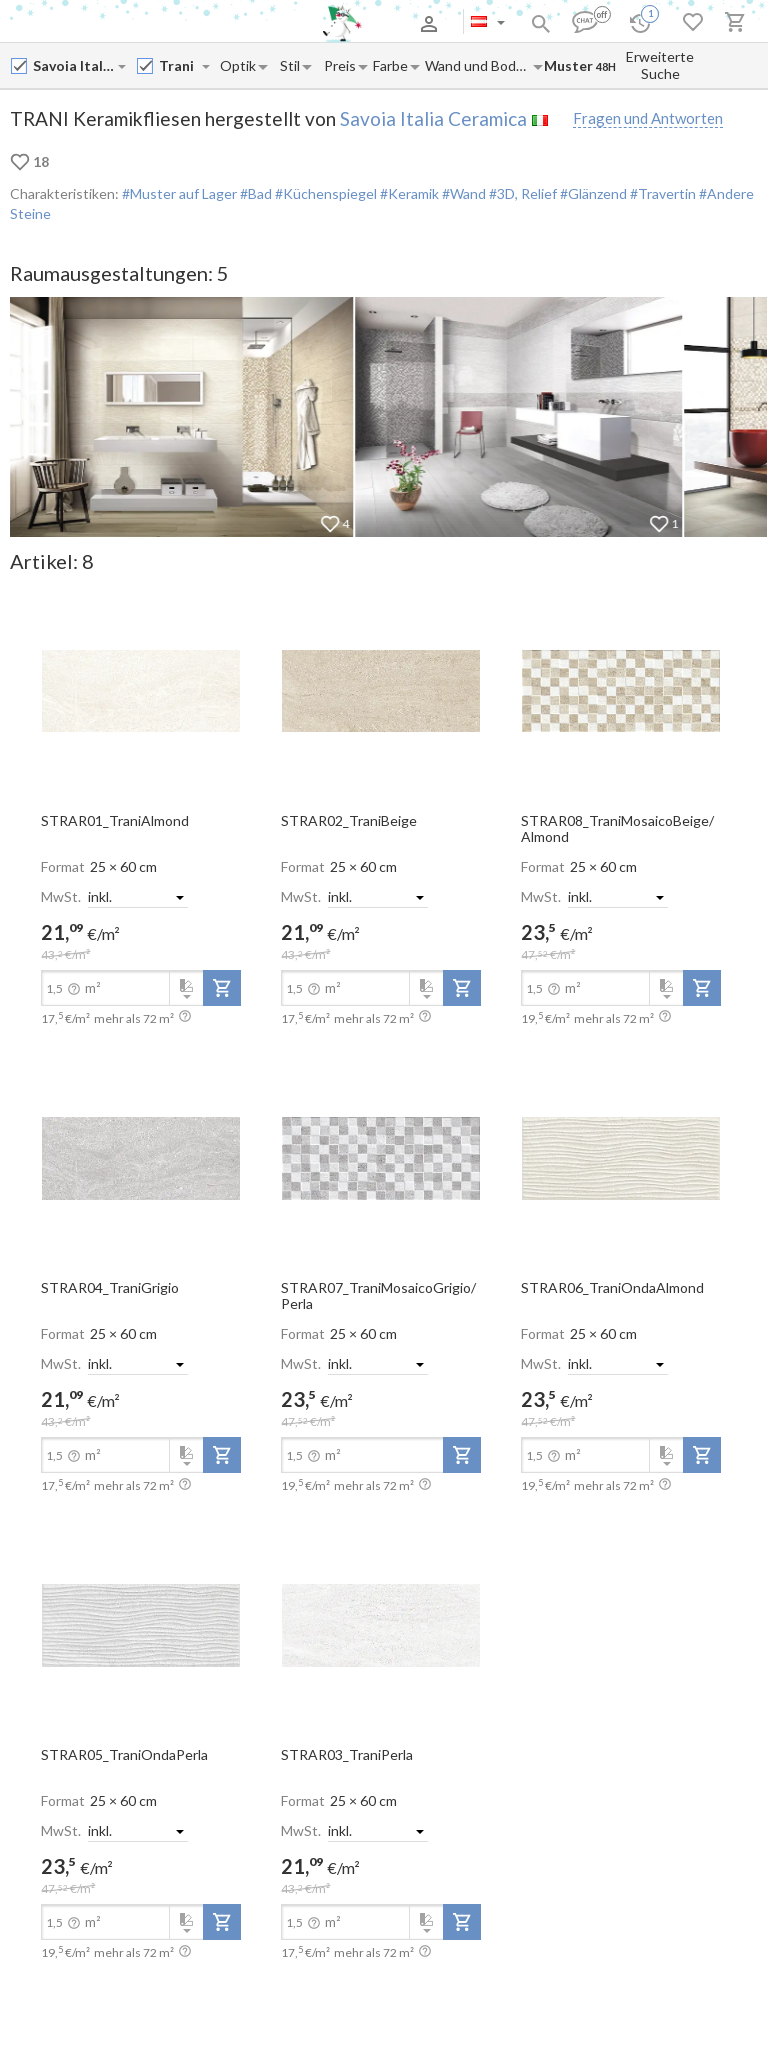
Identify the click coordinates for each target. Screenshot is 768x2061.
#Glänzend (592, 193)
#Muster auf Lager (179, 193)
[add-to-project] (222, 988)
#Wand (462, 193)
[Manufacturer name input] (74, 65)
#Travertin (661, 193)
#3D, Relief (521, 193)
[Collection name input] (179, 65)
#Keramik (408, 193)
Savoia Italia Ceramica (433, 118)
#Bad (254, 193)
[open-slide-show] (141, 690)
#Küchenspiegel (324, 193)
